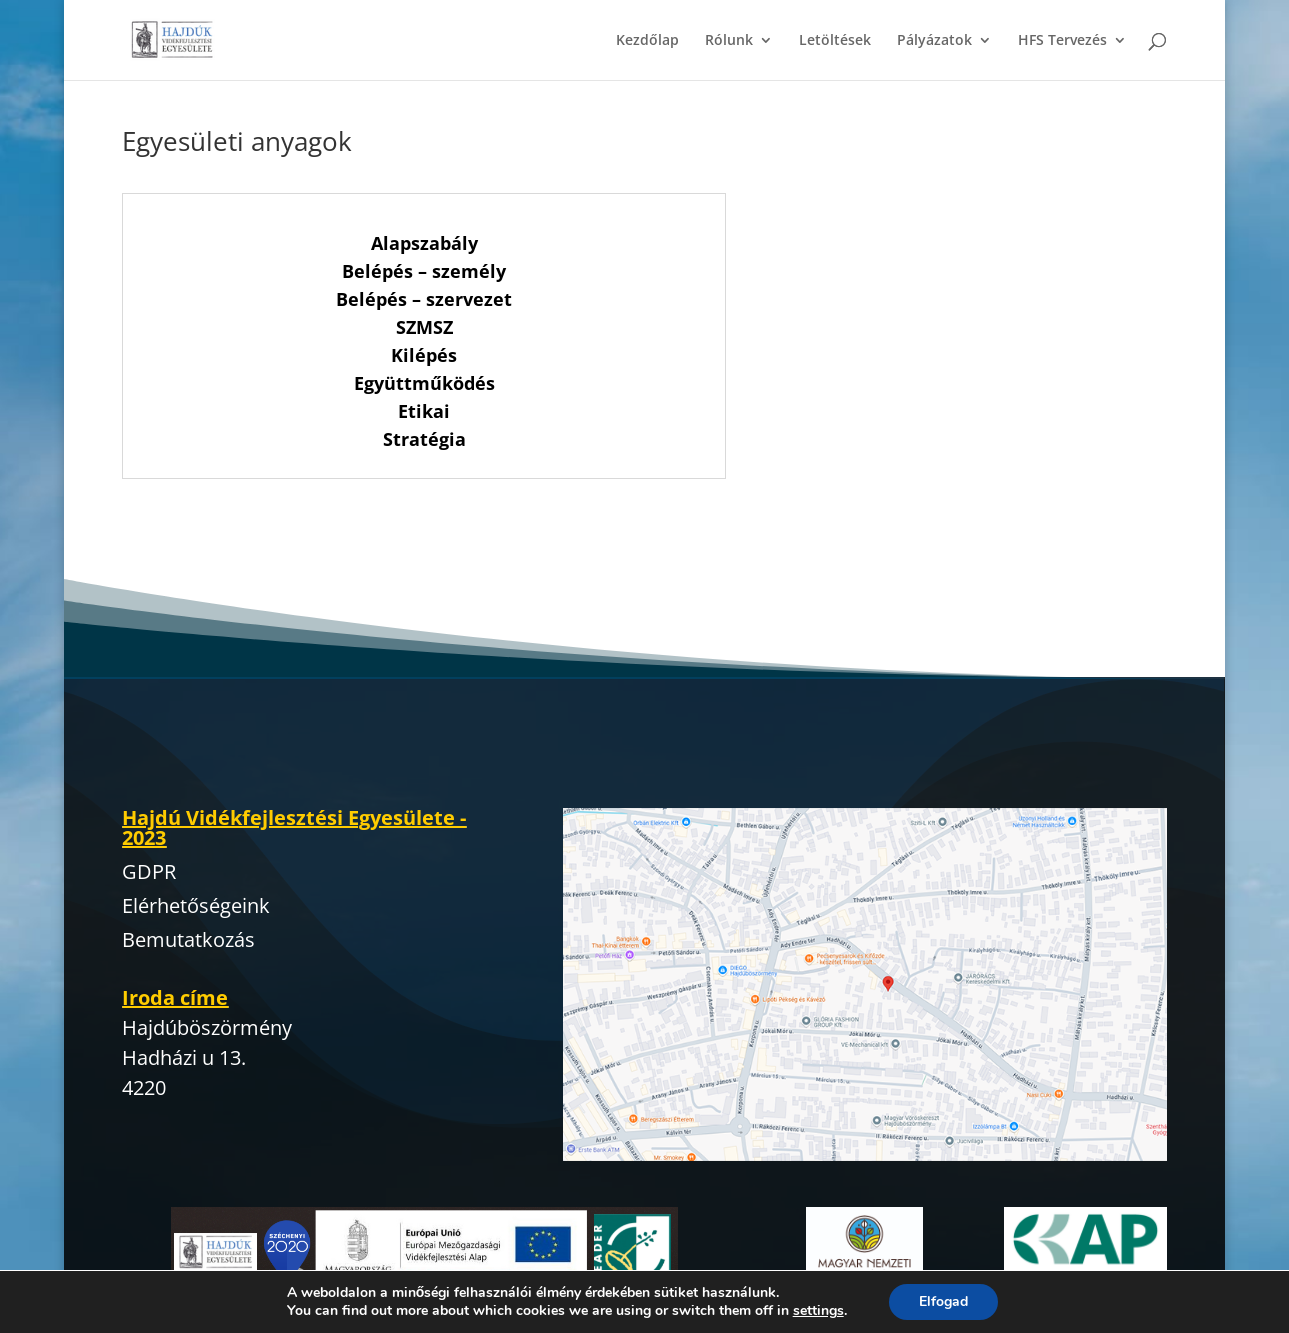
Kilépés (424, 355)
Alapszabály (424, 243)
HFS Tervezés (1062, 41)
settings (818, 1311)
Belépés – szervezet (424, 299)
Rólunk (729, 41)
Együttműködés (424, 383)
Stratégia (424, 439)
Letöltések (835, 41)
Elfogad (943, 1301)
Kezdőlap (647, 41)
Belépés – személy (424, 271)
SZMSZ (424, 327)
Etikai (424, 411)
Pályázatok (934, 41)
